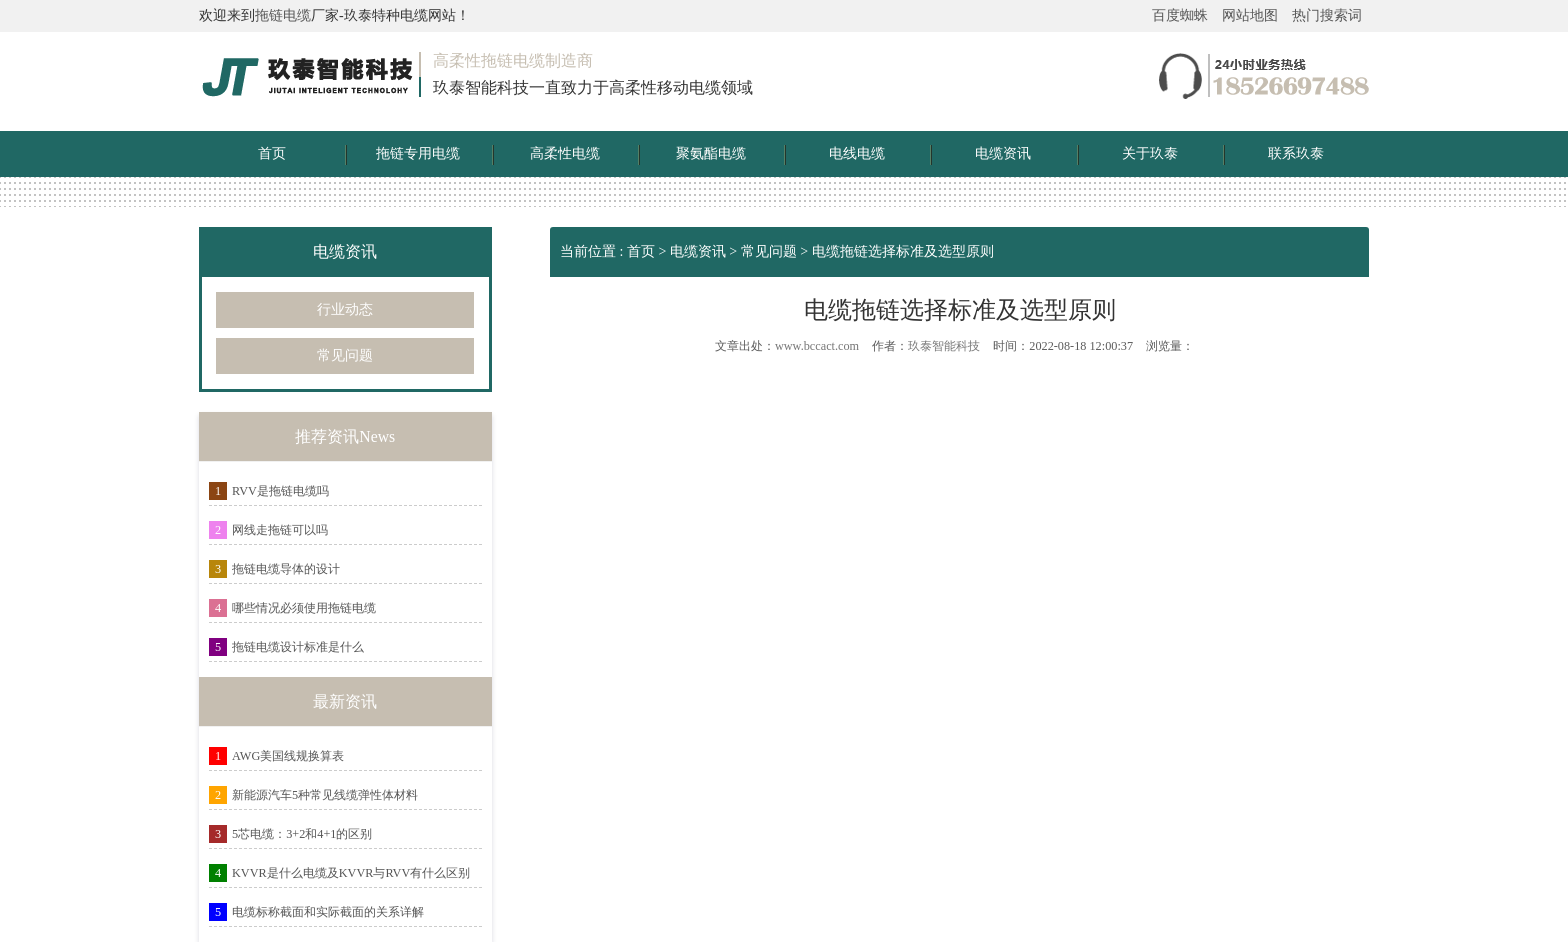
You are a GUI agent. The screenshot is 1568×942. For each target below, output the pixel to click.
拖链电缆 (283, 15)
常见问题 (345, 355)
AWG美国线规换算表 (288, 756)
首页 (272, 153)
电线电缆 (857, 153)
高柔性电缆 (565, 153)
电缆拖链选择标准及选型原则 (903, 251)
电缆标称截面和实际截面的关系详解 (328, 912)
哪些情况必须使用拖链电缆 (304, 608)
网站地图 (1250, 15)
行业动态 (345, 309)
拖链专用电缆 (418, 153)
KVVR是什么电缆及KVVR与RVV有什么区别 (351, 873)
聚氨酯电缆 (711, 153)
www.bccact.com (817, 346)
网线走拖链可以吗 (280, 530)
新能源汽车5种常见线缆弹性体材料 (325, 795)
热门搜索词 (1327, 15)
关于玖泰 (1150, 153)
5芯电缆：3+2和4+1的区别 (302, 834)
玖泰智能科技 (944, 346)
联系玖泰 (1296, 153)
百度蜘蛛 (1180, 15)
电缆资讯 (1003, 153)
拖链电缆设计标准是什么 (298, 647)
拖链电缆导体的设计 (286, 569)
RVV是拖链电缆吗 (280, 491)
